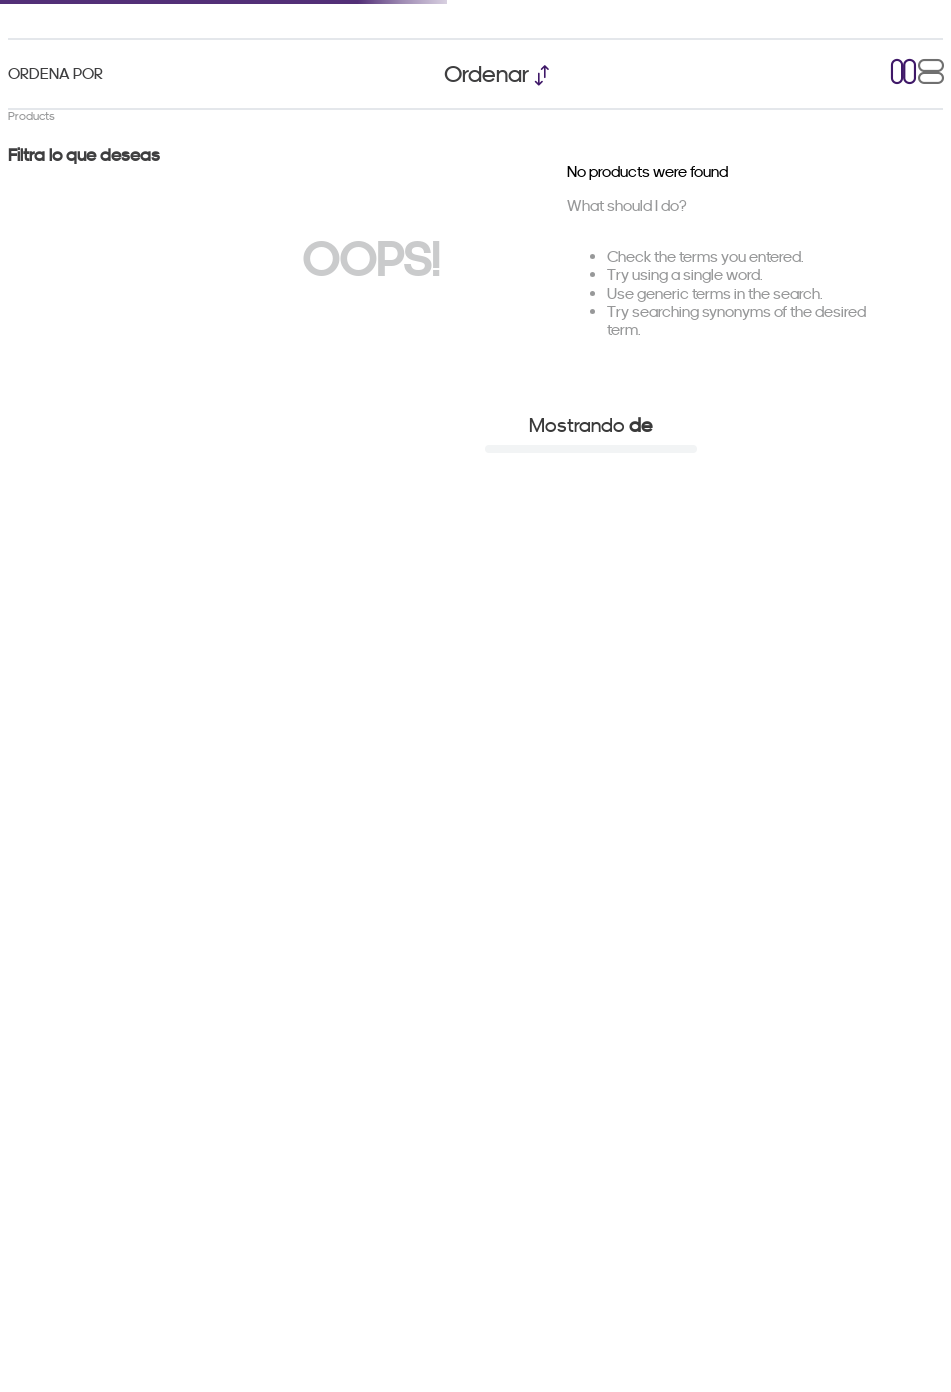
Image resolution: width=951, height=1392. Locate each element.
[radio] (904, 73)
